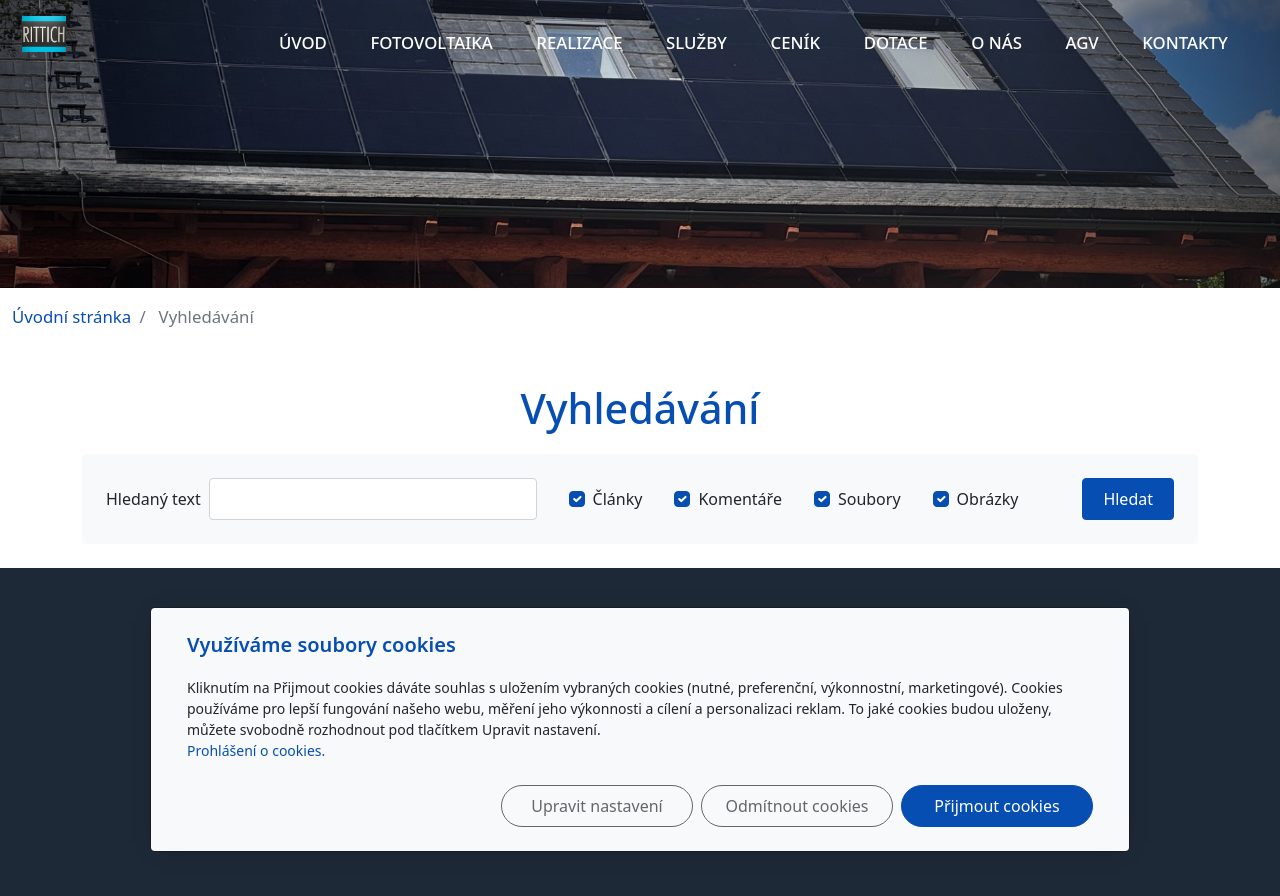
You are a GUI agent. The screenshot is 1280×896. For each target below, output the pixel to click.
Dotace (896, 42)
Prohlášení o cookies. (256, 750)
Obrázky (988, 499)
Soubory (869, 499)
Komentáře (740, 499)
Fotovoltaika (431, 42)
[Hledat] (373, 499)
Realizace (579, 42)
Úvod (303, 42)
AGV (1081, 42)
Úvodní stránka (71, 316)
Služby (696, 42)
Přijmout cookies (996, 806)
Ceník (796, 42)
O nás (996, 42)
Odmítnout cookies (797, 806)
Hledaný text (153, 499)
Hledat (1128, 499)
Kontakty (1185, 42)
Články (618, 499)
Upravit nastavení (596, 806)
